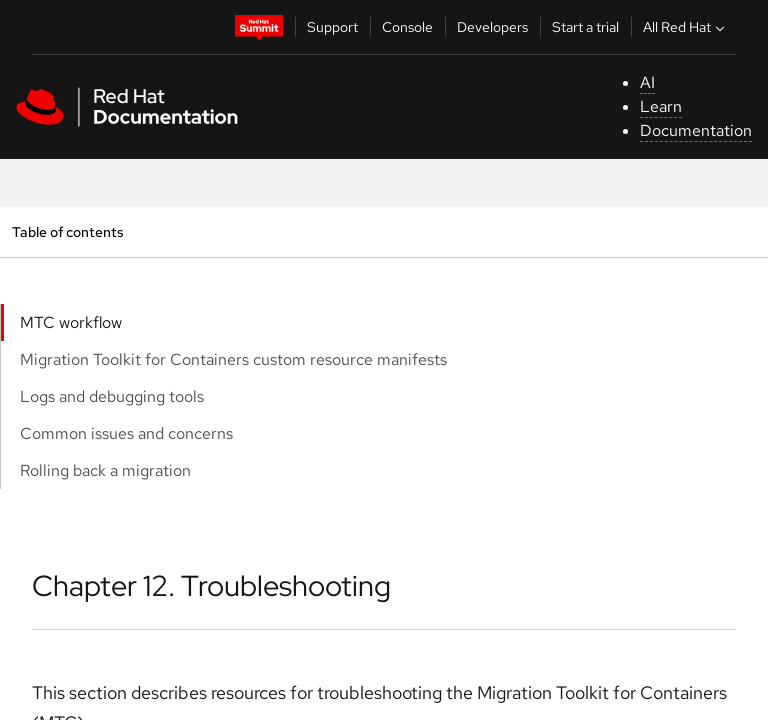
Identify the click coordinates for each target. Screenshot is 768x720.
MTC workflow (71, 322)
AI (647, 82)
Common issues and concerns (126, 433)
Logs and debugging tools (112, 396)
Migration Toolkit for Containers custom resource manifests (233, 359)
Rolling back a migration (105, 470)
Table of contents (67, 231)
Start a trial (585, 27)
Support (332, 27)
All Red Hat (686, 27)
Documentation (696, 130)
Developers (492, 27)
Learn (661, 106)
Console (407, 27)
